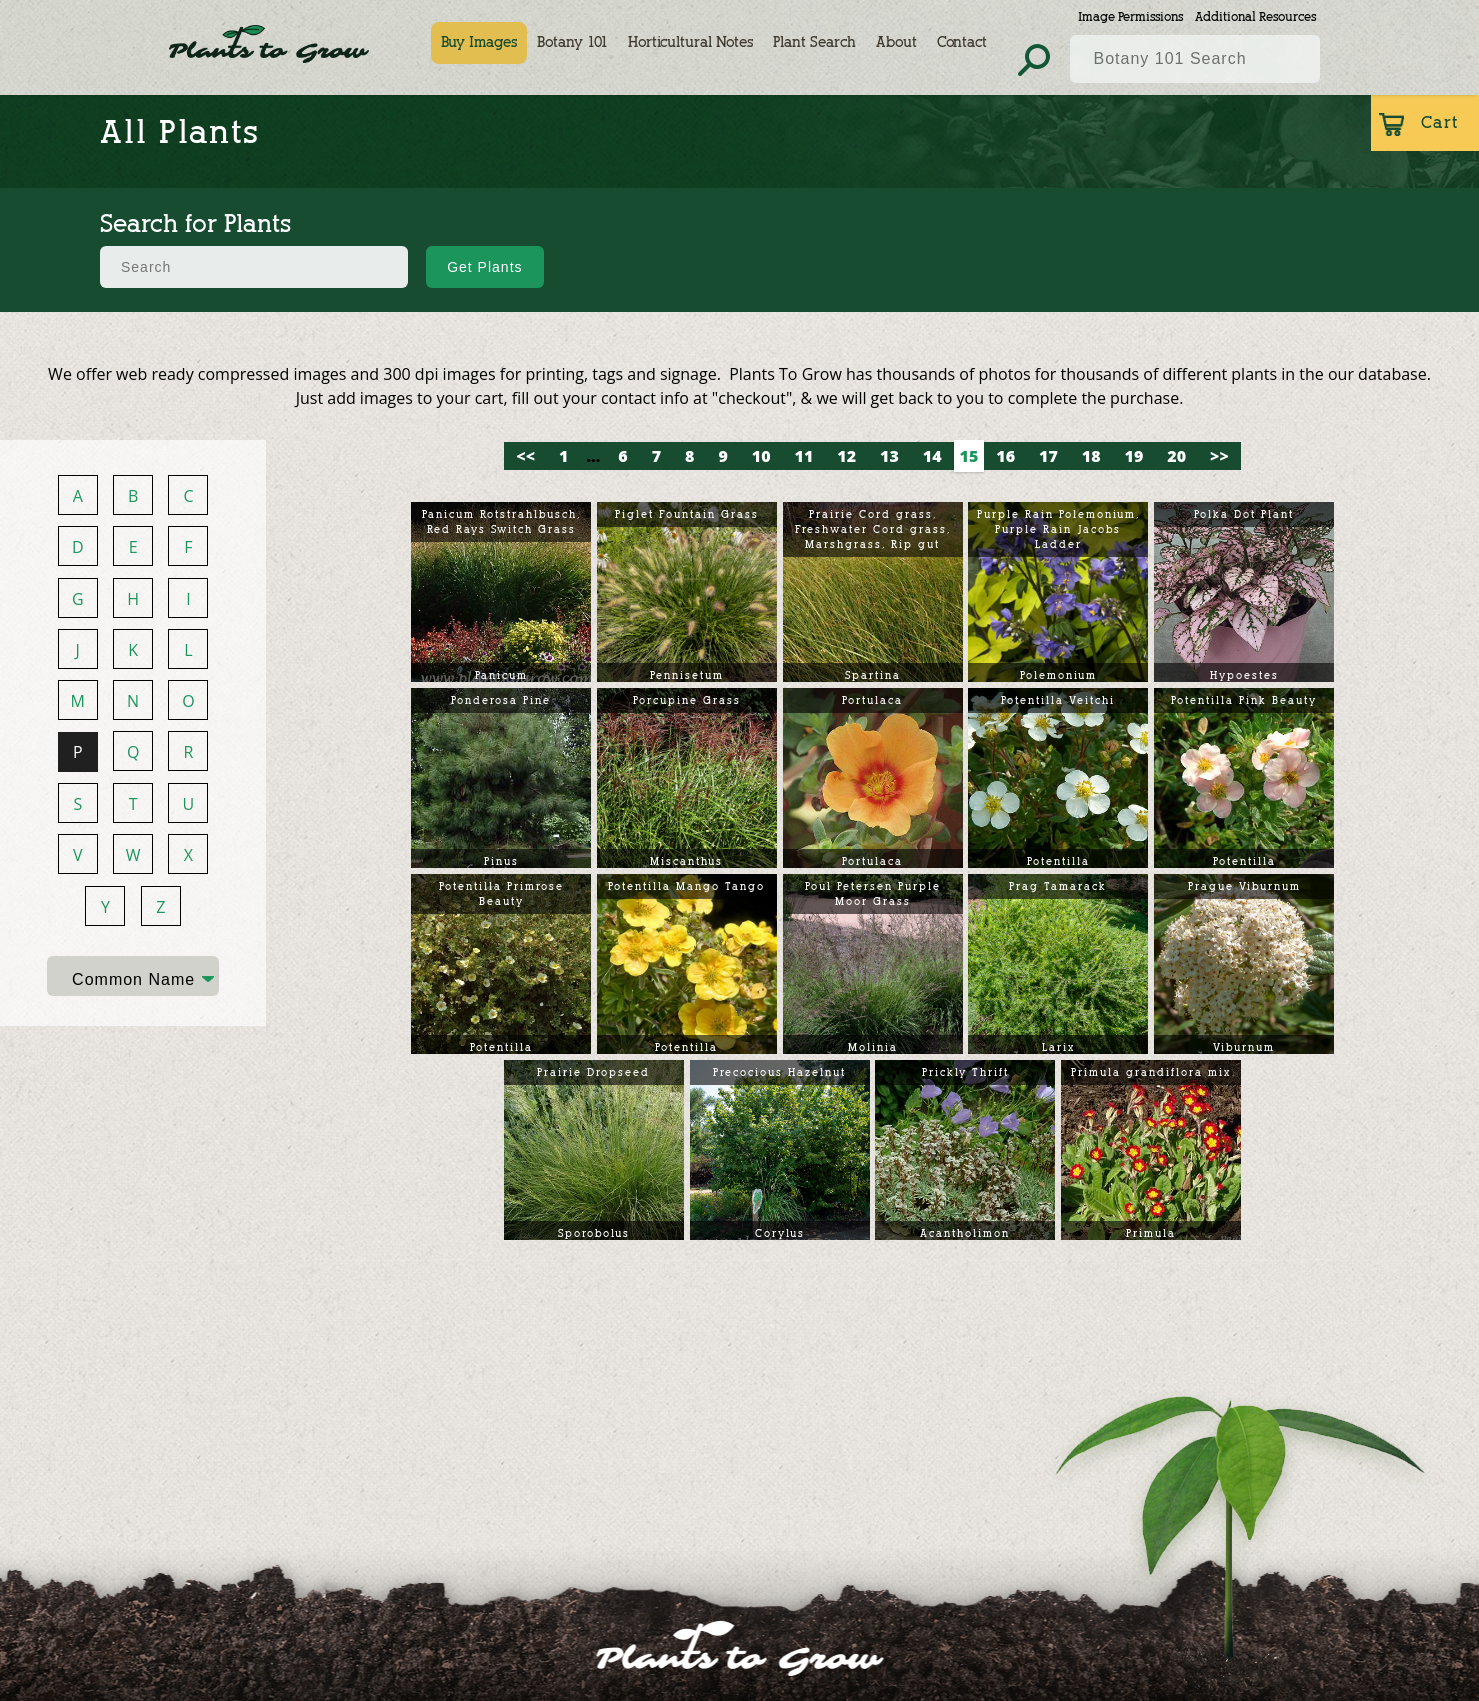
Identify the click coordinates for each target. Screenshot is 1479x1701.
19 (1134, 456)
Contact (963, 42)
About (897, 42)
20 (1176, 456)
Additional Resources (1255, 16)
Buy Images (480, 42)
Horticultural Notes (691, 42)
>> (1219, 456)
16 (1005, 456)
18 (1091, 456)
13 (889, 456)
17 (1048, 456)
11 (804, 456)
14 (932, 456)
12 (846, 456)
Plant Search (815, 42)
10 (761, 456)
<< (525, 456)
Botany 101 (573, 42)
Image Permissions (1130, 16)
